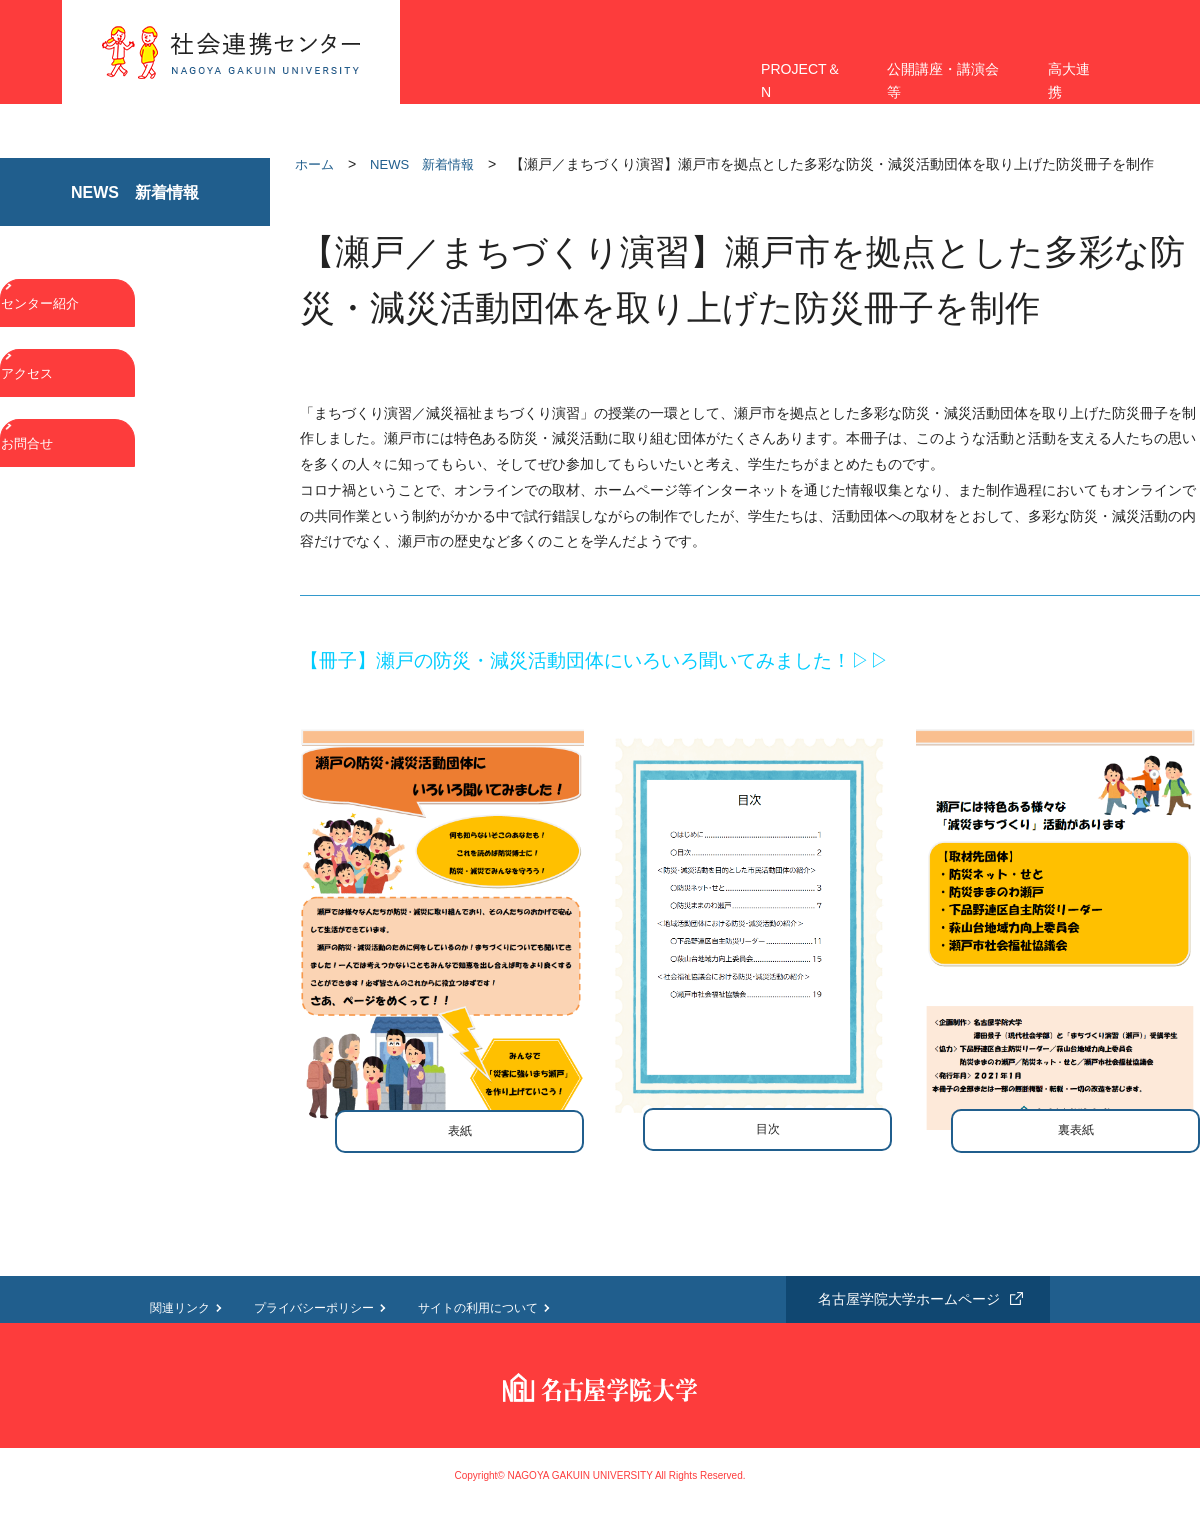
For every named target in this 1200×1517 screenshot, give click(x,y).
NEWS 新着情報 (422, 164)
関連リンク (180, 1308)
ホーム (314, 164)
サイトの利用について (478, 1308)
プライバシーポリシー (314, 1308)
